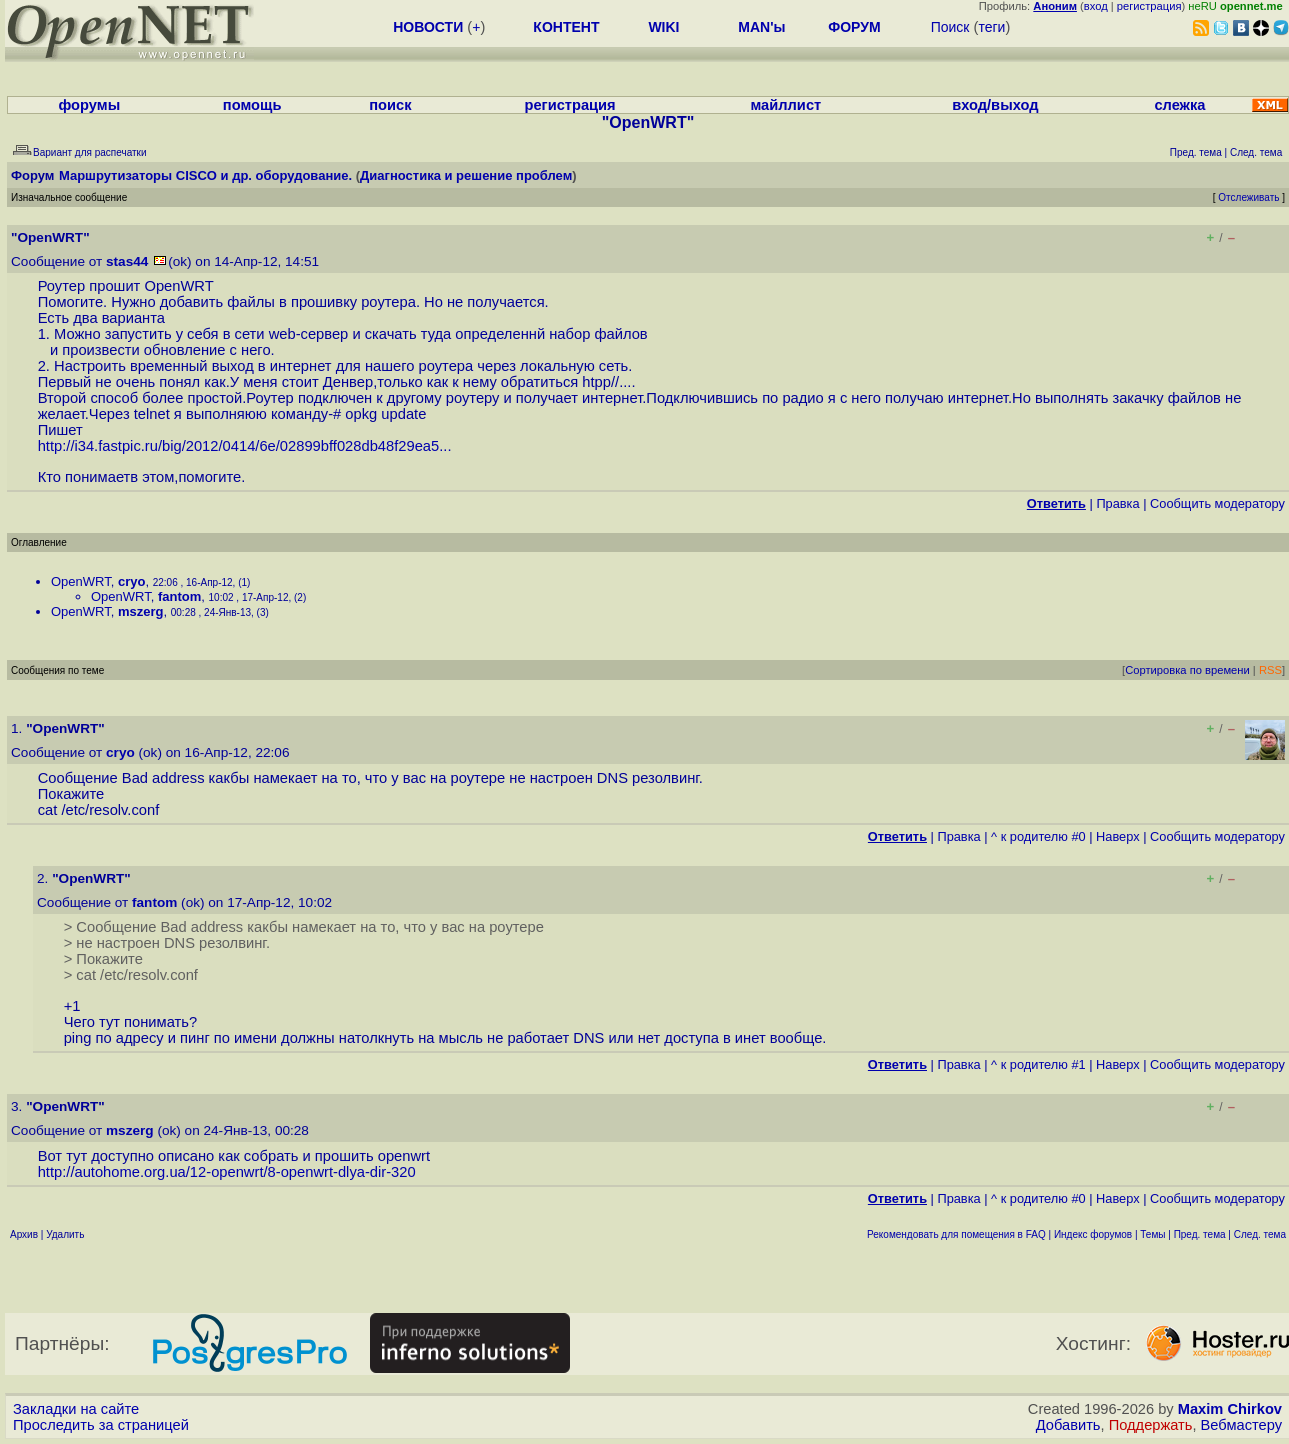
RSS (1270, 670)
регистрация (1149, 6)
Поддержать (1151, 1425)
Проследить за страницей (101, 1425)
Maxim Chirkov (1230, 1409)
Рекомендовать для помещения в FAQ (956, 1234)
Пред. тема (1200, 1234)
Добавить (1068, 1425)
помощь (252, 105)
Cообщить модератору (1217, 503)
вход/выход (995, 105)
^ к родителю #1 (1038, 1064)
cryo (131, 581)
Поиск (950, 27)
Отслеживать (1248, 197)
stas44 (127, 261)
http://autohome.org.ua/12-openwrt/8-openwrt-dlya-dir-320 (227, 1172)
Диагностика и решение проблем (466, 175)
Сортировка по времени (1187, 670)
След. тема (1260, 1234)
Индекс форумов (1093, 1234)
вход (1096, 6)
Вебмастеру (1241, 1425)
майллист (785, 105)
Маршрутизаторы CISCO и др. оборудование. (205, 175)
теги (991, 27)
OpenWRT (81, 581)
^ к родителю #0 (1038, 836)
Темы (1152, 1234)
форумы (89, 105)
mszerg (141, 611)
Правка (1117, 503)
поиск (390, 105)
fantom (179, 596)
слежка (1179, 105)
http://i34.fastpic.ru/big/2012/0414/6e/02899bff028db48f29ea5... (245, 446)
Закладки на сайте (76, 1409)
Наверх (1118, 836)
